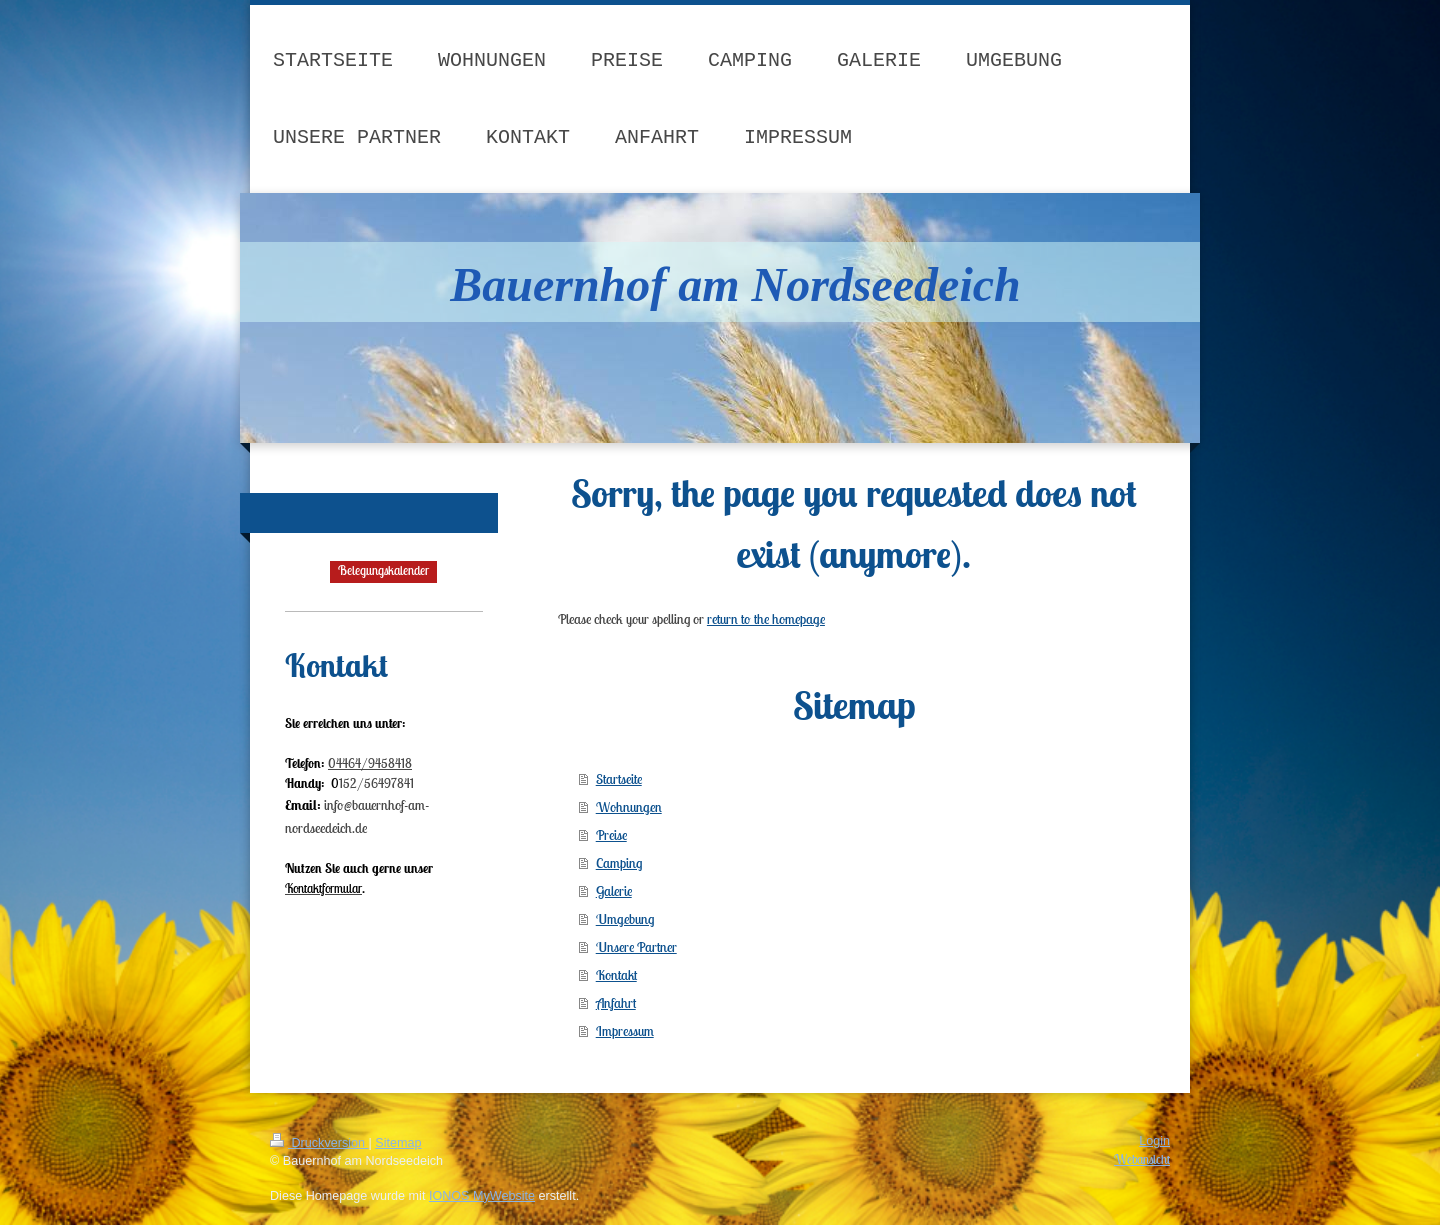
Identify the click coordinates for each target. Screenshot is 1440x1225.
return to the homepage (766, 619)
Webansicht (1142, 1159)
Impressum (625, 1031)
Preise (611, 835)
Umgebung (625, 919)
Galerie (614, 891)
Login (1154, 1141)
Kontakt (616, 975)
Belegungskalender (383, 570)
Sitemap (398, 1143)
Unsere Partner (636, 947)
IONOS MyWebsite (482, 1196)
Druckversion (319, 1143)
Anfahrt (616, 1003)
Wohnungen (629, 807)
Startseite (619, 779)
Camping (619, 863)
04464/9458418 (370, 763)
